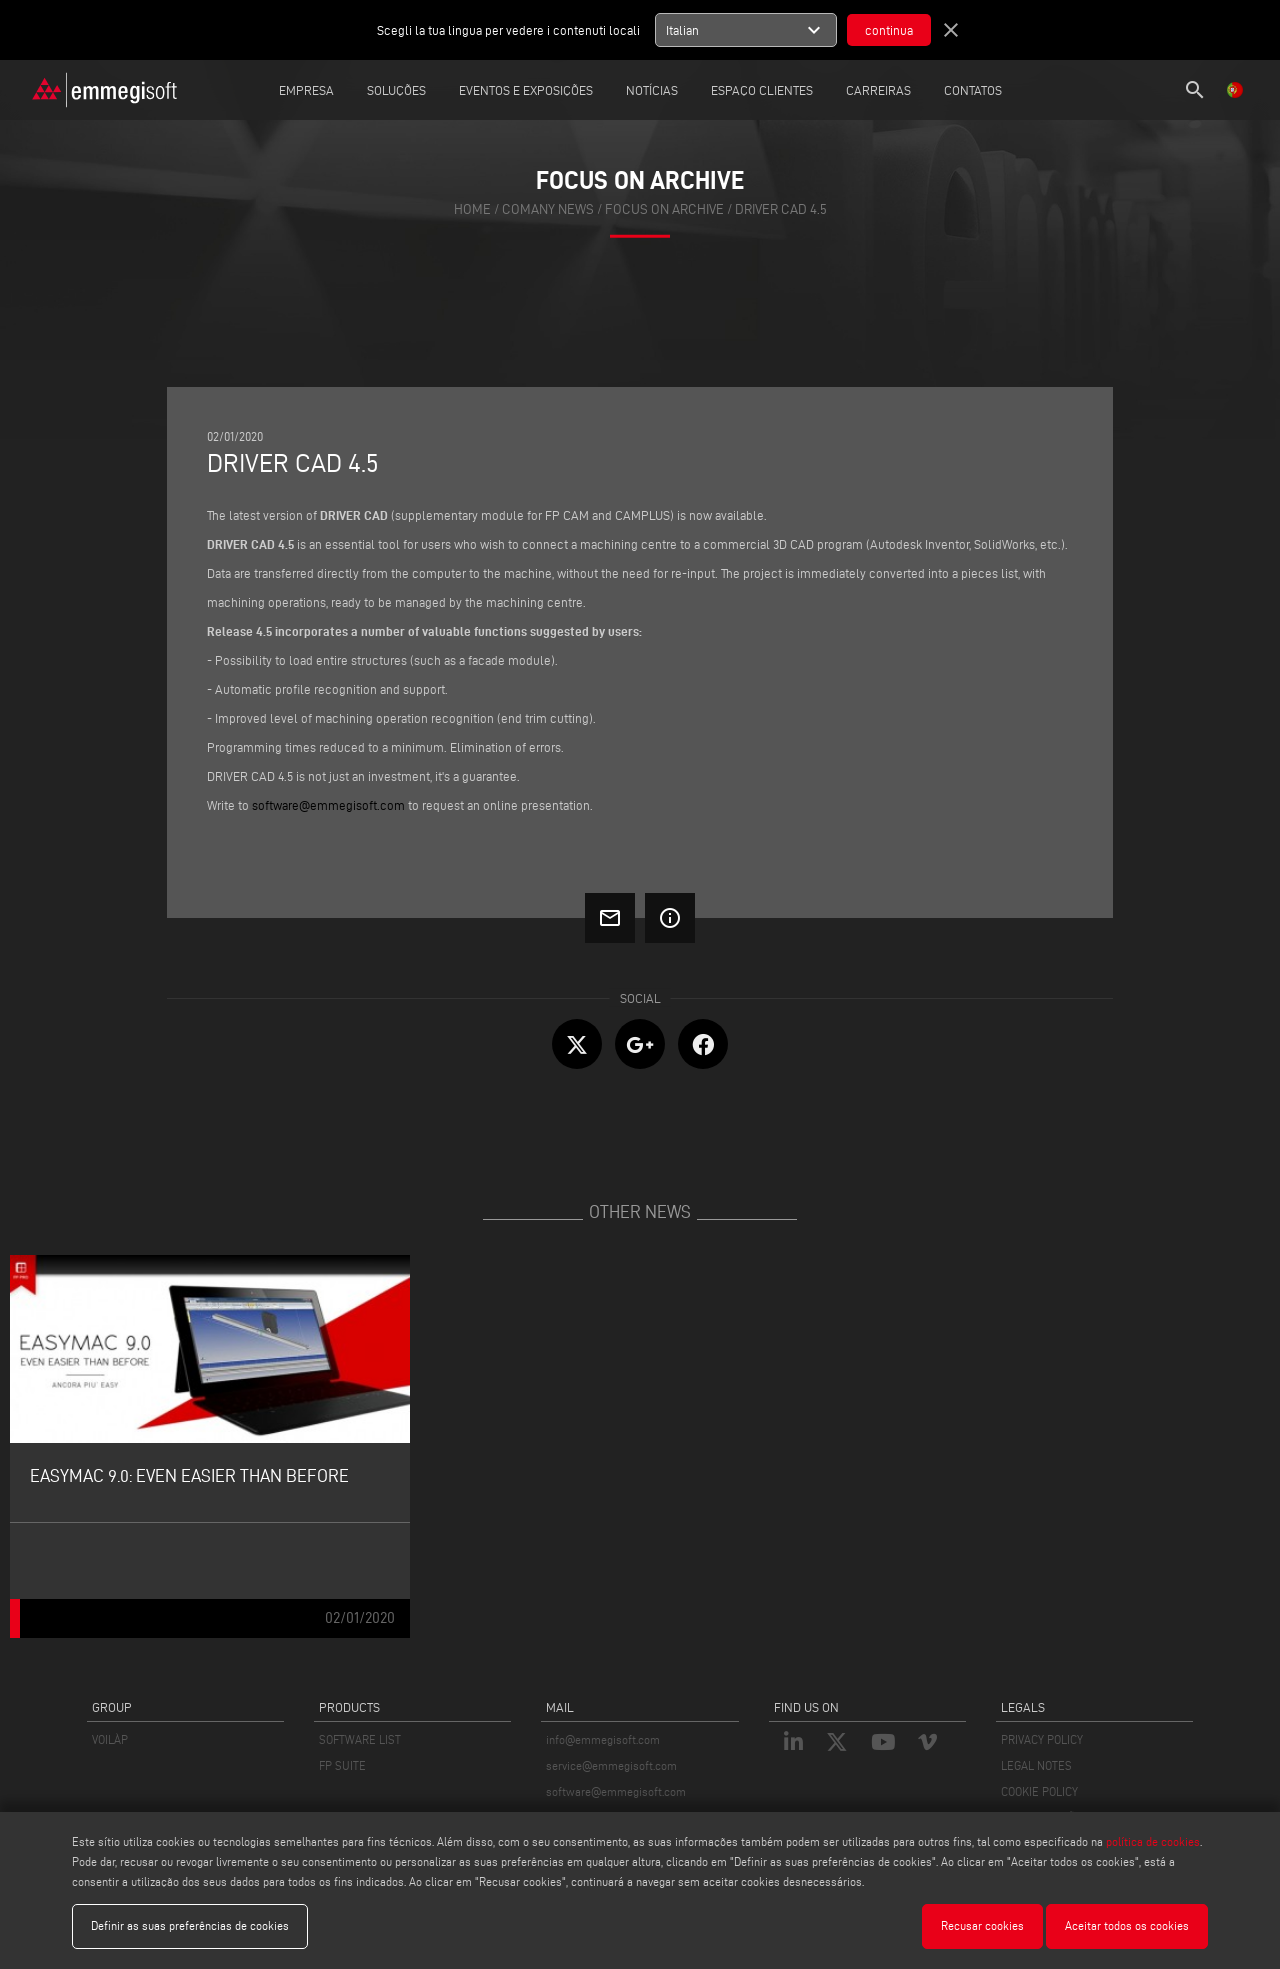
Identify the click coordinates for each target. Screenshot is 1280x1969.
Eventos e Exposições (526, 90)
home (472, 209)
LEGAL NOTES (1036, 1765)
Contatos (973, 90)
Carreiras (878, 90)
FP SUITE (342, 1765)
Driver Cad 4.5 (781, 209)
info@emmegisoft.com (603, 1739)
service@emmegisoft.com (611, 1765)
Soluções (396, 90)
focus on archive (664, 209)
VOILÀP (110, 1739)
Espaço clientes (762, 90)
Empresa (306, 90)
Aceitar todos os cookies (1127, 1925)
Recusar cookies (982, 1925)
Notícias (652, 90)
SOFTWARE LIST (360, 1739)
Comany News (548, 209)
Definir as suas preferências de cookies (190, 1925)
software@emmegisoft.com (616, 1791)
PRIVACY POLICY (1042, 1739)
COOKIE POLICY (1039, 1791)
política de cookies (1153, 1841)
